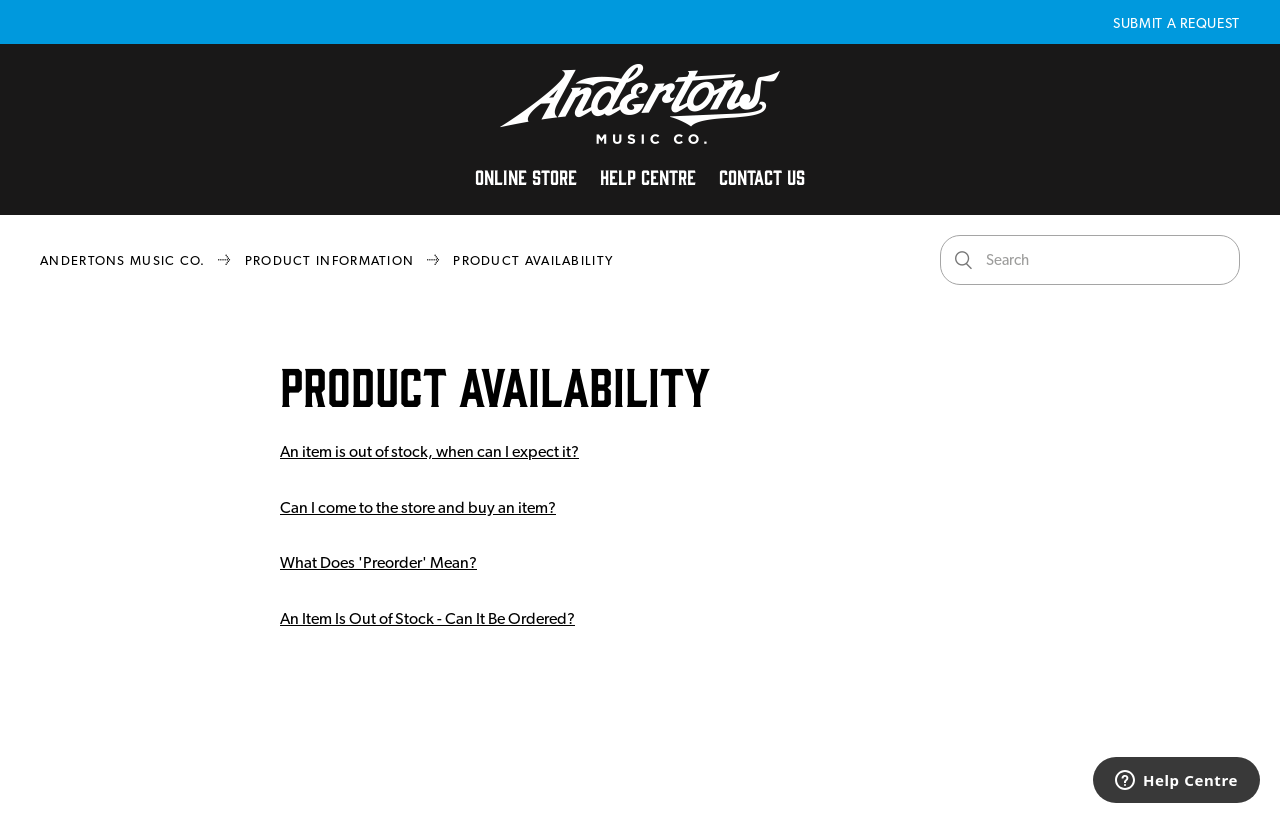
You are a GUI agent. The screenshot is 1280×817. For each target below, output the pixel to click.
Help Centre (648, 176)
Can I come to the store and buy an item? (418, 507)
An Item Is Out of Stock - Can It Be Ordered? (427, 618)
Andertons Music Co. (123, 260)
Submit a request (1176, 23)
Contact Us (762, 176)
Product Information (330, 260)
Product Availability (533, 260)
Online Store (526, 176)
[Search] (1090, 260)
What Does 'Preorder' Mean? (378, 562)
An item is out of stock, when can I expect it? (429, 451)
